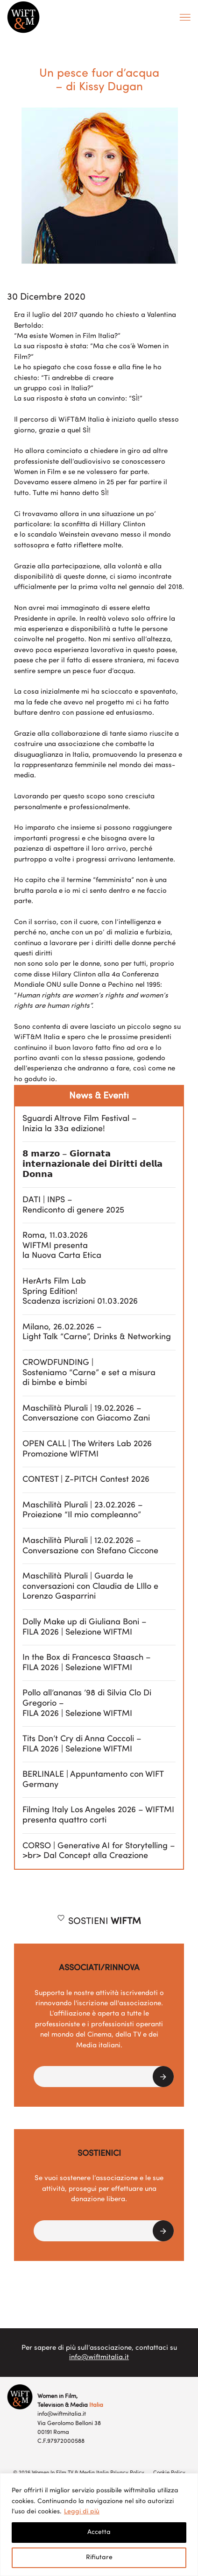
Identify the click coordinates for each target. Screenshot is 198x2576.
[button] (104, 2076)
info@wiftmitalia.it (99, 2357)
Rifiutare (99, 2557)
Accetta (99, 2532)
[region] (99, 2524)
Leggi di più (81, 2511)
